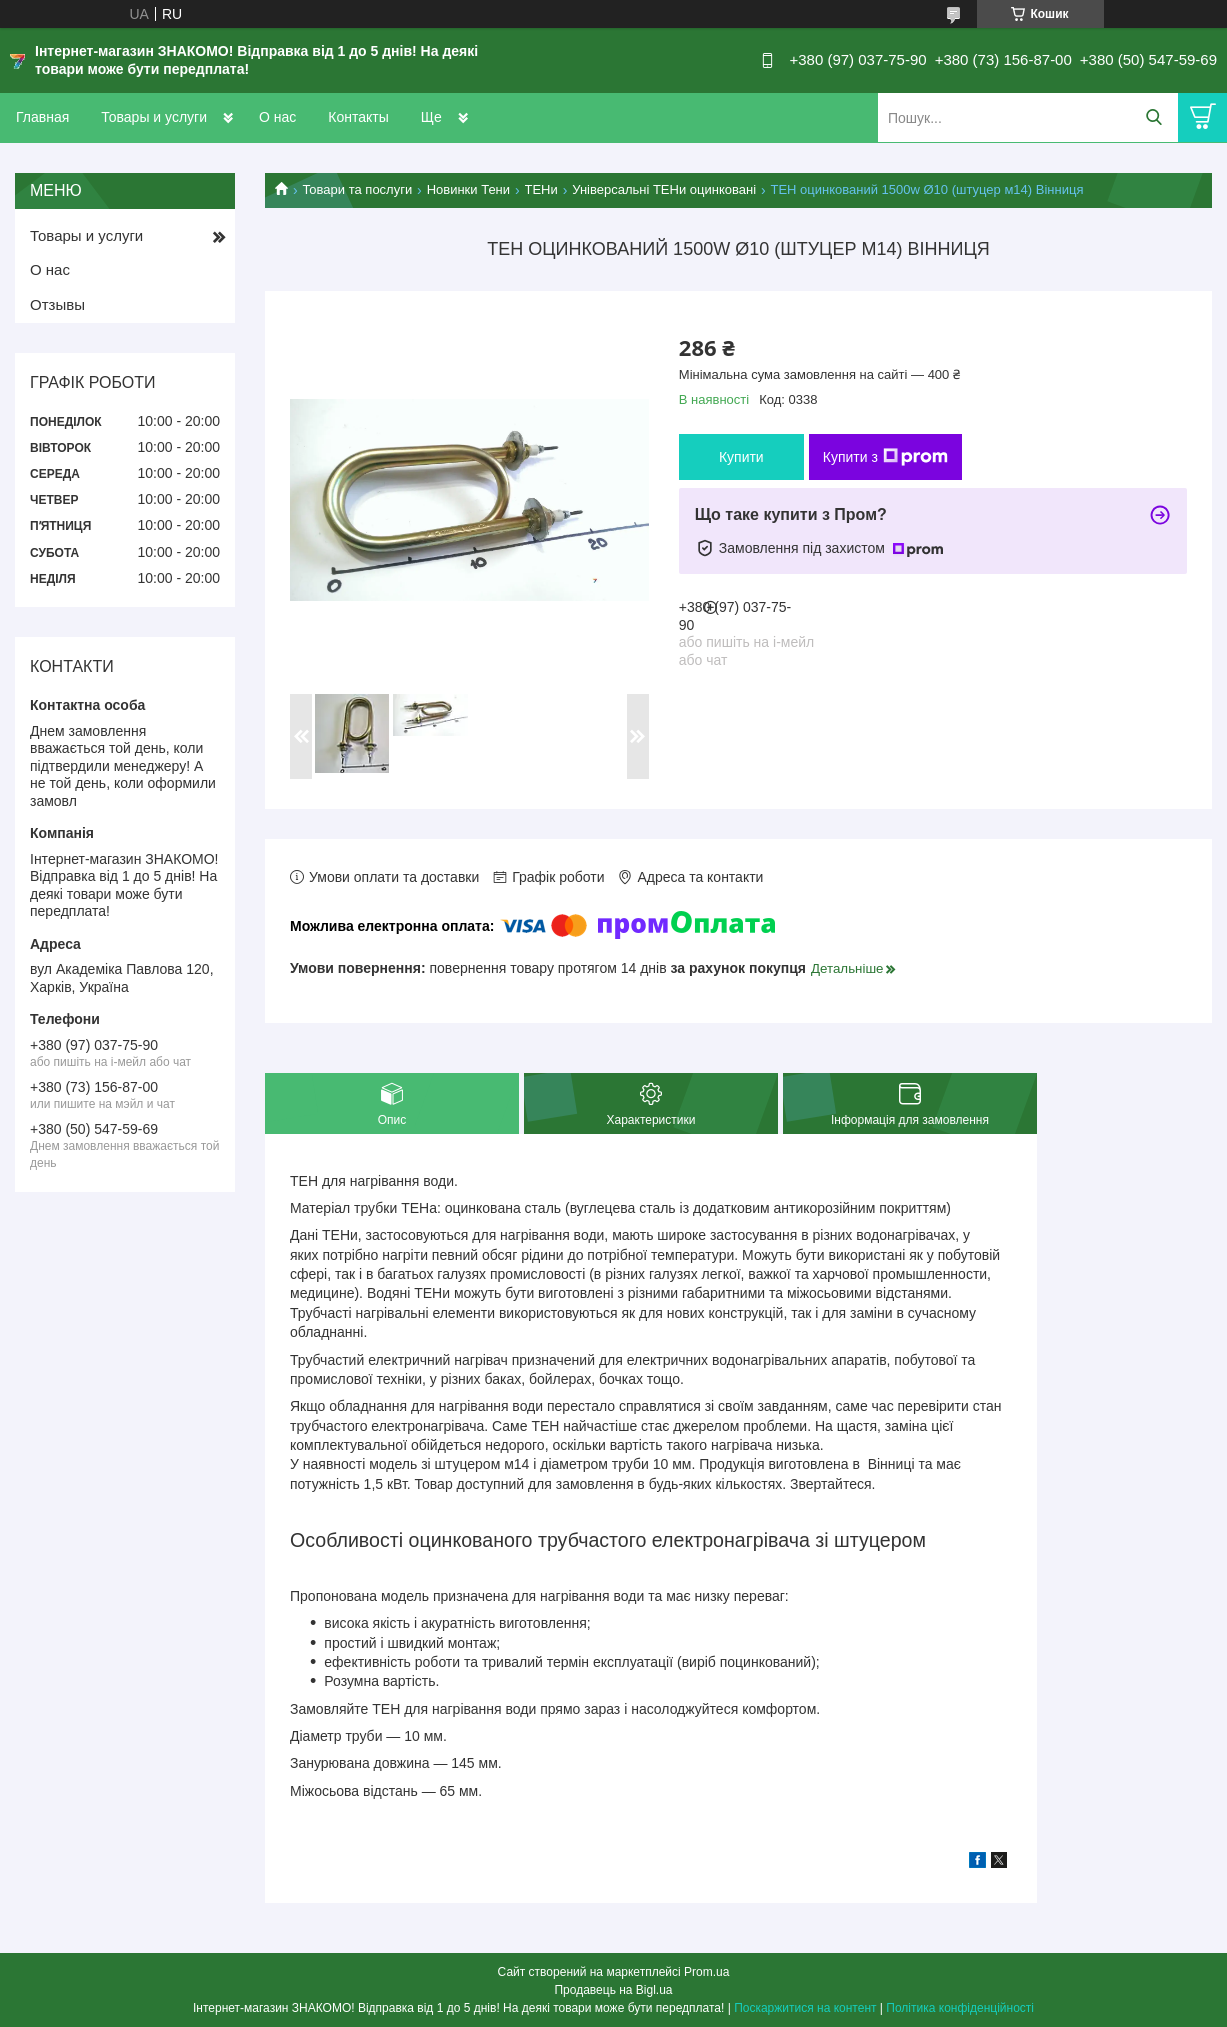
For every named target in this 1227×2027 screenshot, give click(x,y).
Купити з (885, 457)
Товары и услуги (154, 117)
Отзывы (57, 304)
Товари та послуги (357, 189)
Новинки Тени (468, 189)
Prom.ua (706, 1972)
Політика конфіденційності (960, 2008)
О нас (277, 117)
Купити (741, 457)
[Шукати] (1153, 117)
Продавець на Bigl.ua (613, 1990)
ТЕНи (541, 189)
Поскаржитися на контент (805, 2008)
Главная (42, 117)
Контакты (358, 117)
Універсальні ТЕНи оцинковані (664, 189)
